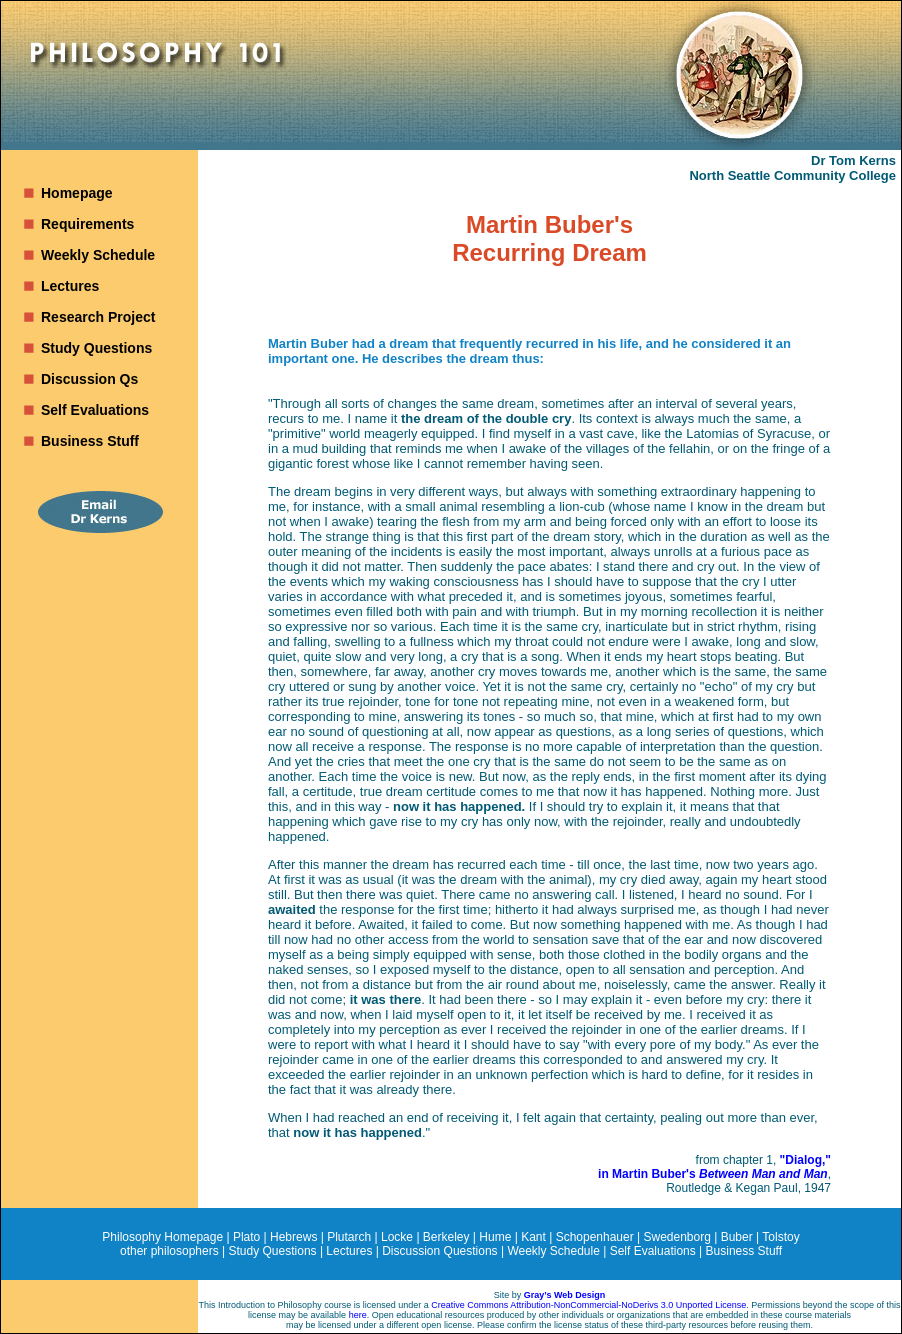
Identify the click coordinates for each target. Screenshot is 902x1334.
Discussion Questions (439, 1251)
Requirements (87, 224)
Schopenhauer (595, 1237)
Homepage (77, 193)
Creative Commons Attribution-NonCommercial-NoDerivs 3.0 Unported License (588, 1305)
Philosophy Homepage (162, 1237)
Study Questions (96, 348)
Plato (246, 1237)
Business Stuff (90, 441)
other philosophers (169, 1251)
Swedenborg (677, 1237)
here (358, 1315)
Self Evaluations (95, 410)
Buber (737, 1237)
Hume (495, 1237)
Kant (533, 1237)
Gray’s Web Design (565, 1295)
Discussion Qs (89, 379)
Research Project (98, 317)
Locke (397, 1237)
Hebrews (293, 1237)
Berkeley (446, 1237)
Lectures (70, 286)
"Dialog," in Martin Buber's (714, 1167)
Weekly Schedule (98, 255)
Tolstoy (780, 1237)
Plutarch (349, 1237)
